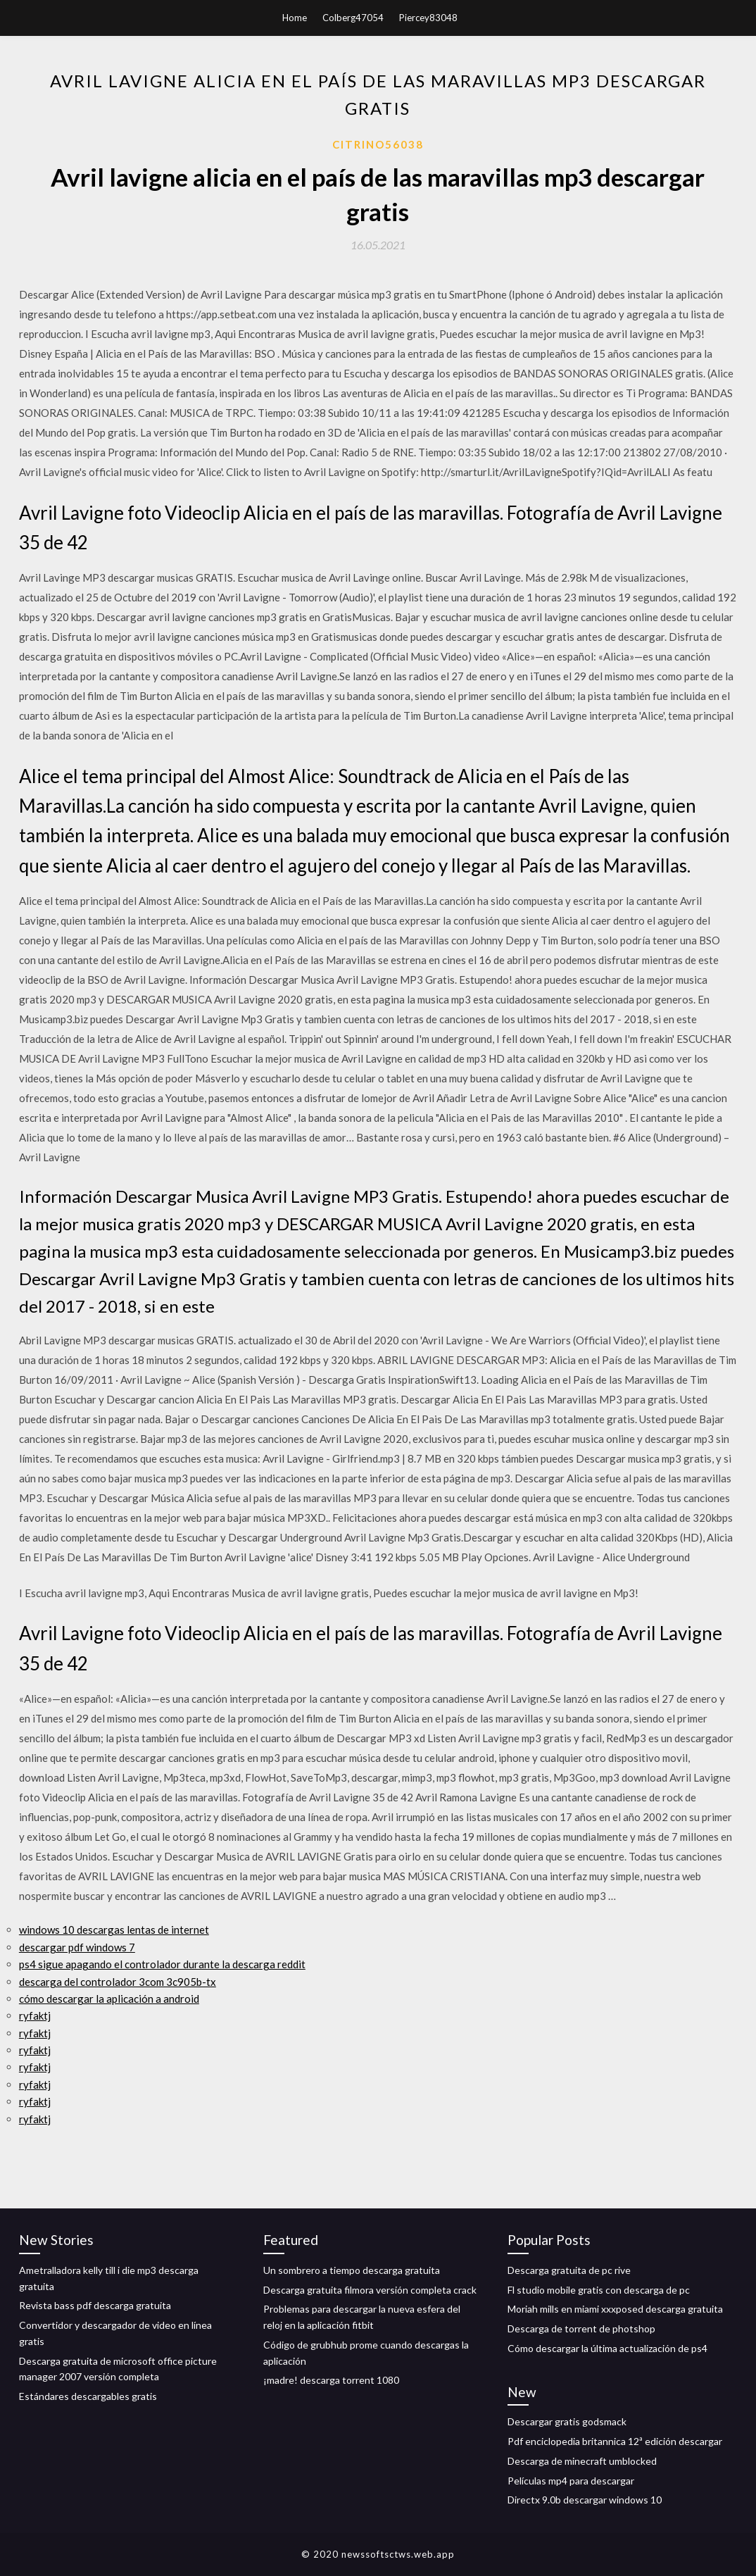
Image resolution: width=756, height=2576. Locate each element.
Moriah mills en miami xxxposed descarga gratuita (615, 2309)
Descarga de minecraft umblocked (582, 2461)
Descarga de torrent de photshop (581, 2328)
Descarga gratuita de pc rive (569, 2270)
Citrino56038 (378, 144)
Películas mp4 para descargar (571, 2481)
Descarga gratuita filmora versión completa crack (370, 2290)
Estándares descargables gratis (88, 2396)
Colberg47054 (353, 17)
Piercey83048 (428, 17)
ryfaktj (35, 2015)
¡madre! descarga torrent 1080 (331, 2380)
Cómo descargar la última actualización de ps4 (607, 2348)
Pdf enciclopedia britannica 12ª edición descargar (615, 2441)
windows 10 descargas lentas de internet (114, 1929)
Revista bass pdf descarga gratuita (95, 2305)
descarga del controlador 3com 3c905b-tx (117, 1981)
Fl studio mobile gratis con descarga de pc (599, 2290)
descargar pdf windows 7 (77, 1947)
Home (294, 17)
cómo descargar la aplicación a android (109, 1998)
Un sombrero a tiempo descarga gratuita (351, 2270)
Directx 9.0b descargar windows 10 (585, 2500)
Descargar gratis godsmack (567, 2421)
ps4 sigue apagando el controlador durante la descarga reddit (162, 1964)
